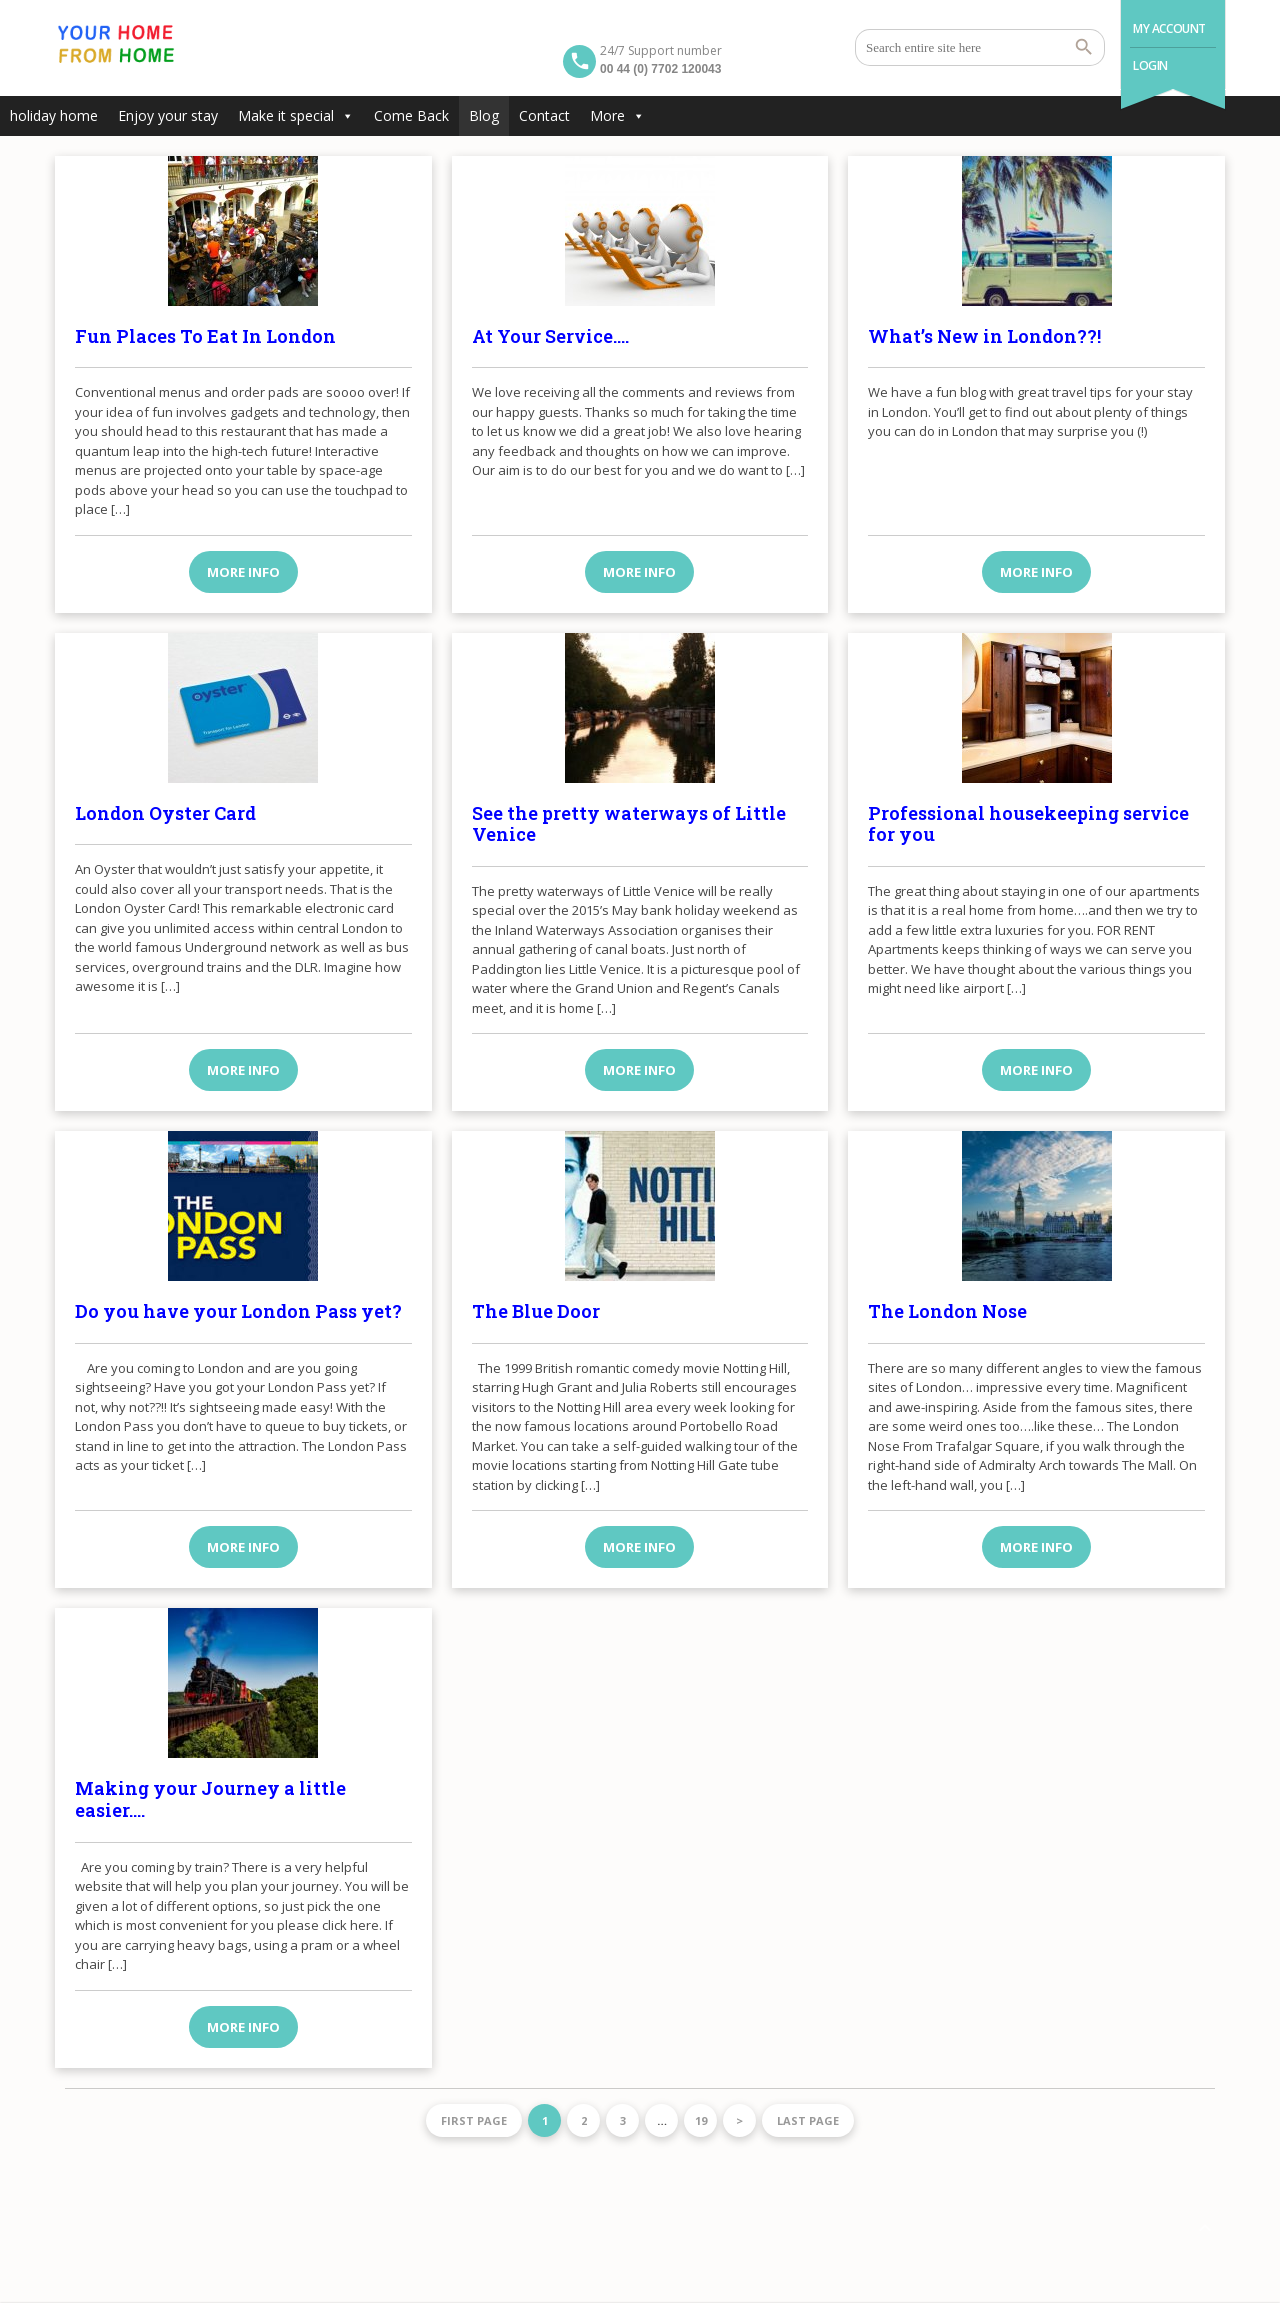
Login (1150, 65)
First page (474, 2120)
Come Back (411, 115)
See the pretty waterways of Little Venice (629, 824)
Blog (484, 115)
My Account (1169, 28)
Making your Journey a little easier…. (210, 1799)
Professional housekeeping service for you (1028, 824)
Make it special (296, 115)
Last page (808, 2120)
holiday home (54, 115)
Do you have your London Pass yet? (238, 1311)
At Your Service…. (550, 336)
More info (243, 572)
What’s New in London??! (984, 336)
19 (701, 2120)
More (617, 115)
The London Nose (947, 1311)
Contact (544, 115)
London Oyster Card (165, 813)
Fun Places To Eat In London (205, 336)
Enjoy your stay (168, 115)
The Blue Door (536, 1311)
